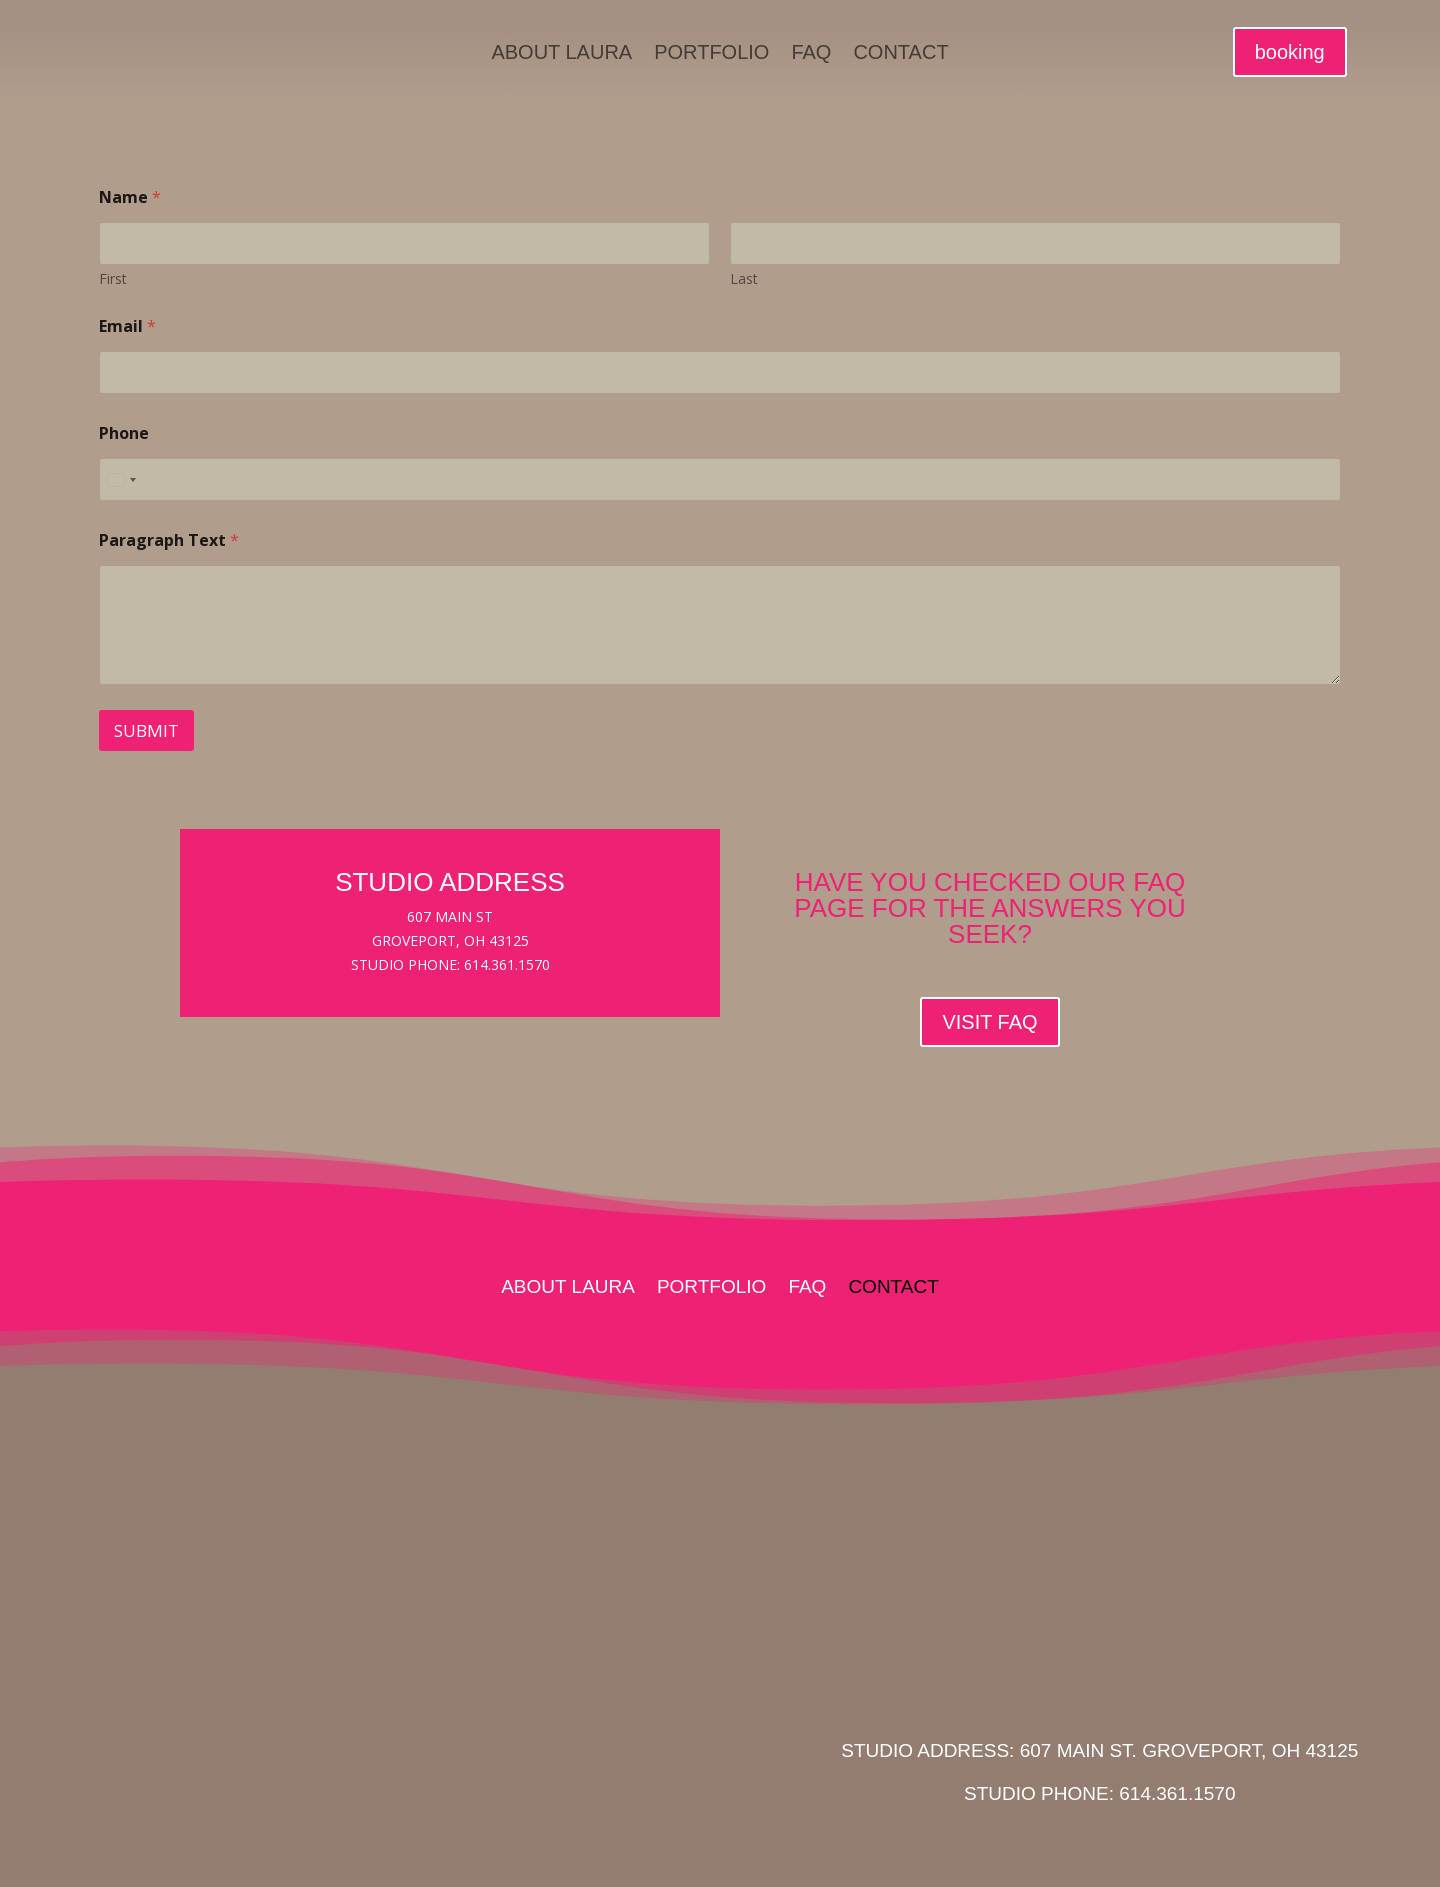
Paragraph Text (169, 540)
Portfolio (711, 54)
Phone (124, 433)
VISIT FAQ (989, 1022)
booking (1290, 52)
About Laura (561, 54)
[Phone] (720, 479)
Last (744, 278)
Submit (146, 730)
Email (127, 326)
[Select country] (121, 479)
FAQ (811, 54)
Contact (900, 54)
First (113, 278)
